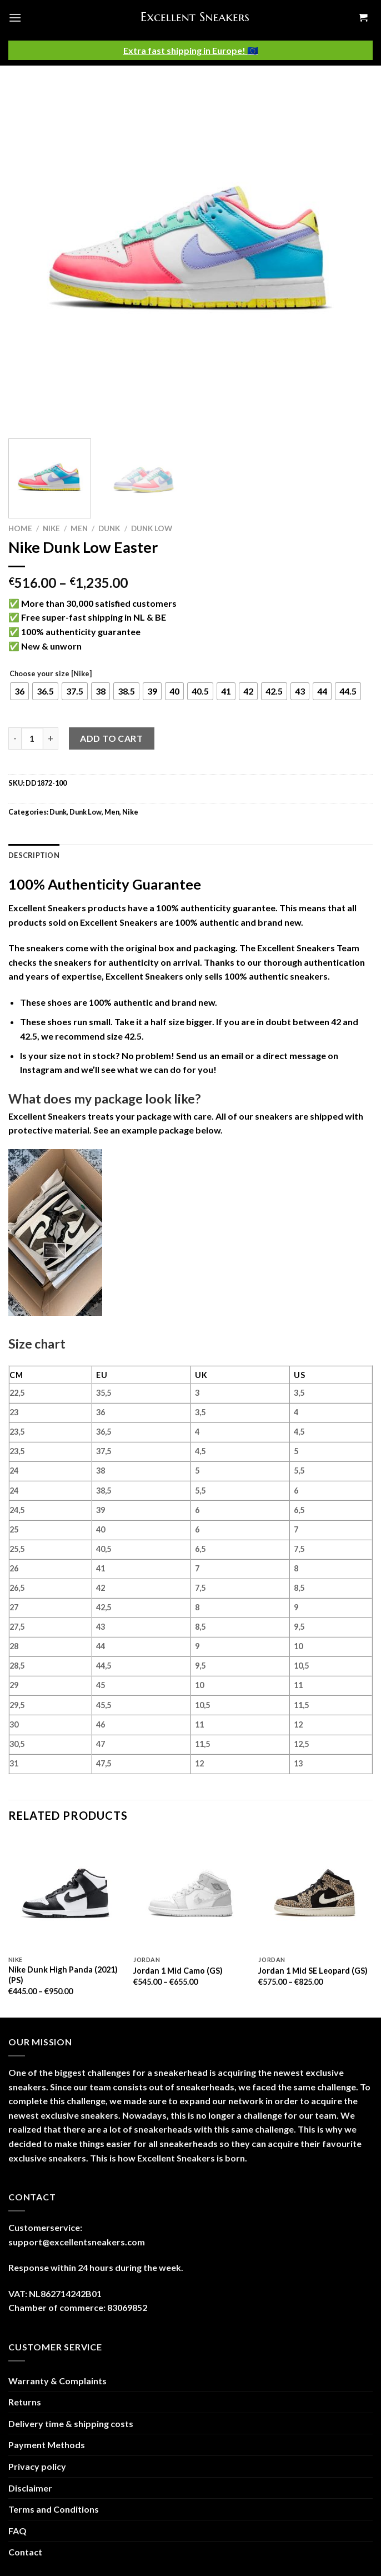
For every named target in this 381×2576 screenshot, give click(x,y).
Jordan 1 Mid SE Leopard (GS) (313, 1970)
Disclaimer (30, 2488)
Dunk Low (151, 528)
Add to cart (111, 738)
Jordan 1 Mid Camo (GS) (178, 1970)
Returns (24, 2402)
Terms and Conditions (53, 2509)
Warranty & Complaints (57, 2380)
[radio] (19, 691)
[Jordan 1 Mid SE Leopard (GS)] (315, 1893)
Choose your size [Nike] (50, 674)
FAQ (17, 2530)
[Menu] (15, 17)
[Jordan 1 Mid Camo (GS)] (190, 1893)
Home (20, 528)
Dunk (109, 528)
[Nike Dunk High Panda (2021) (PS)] (65, 1893)
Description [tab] (33, 855)
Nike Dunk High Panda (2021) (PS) (63, 1975)
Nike (51, 528)
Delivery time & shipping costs (70, 2423)
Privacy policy (37, 2466)
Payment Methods (46, 2444)
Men (79, 528)
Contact (25, 2552)
